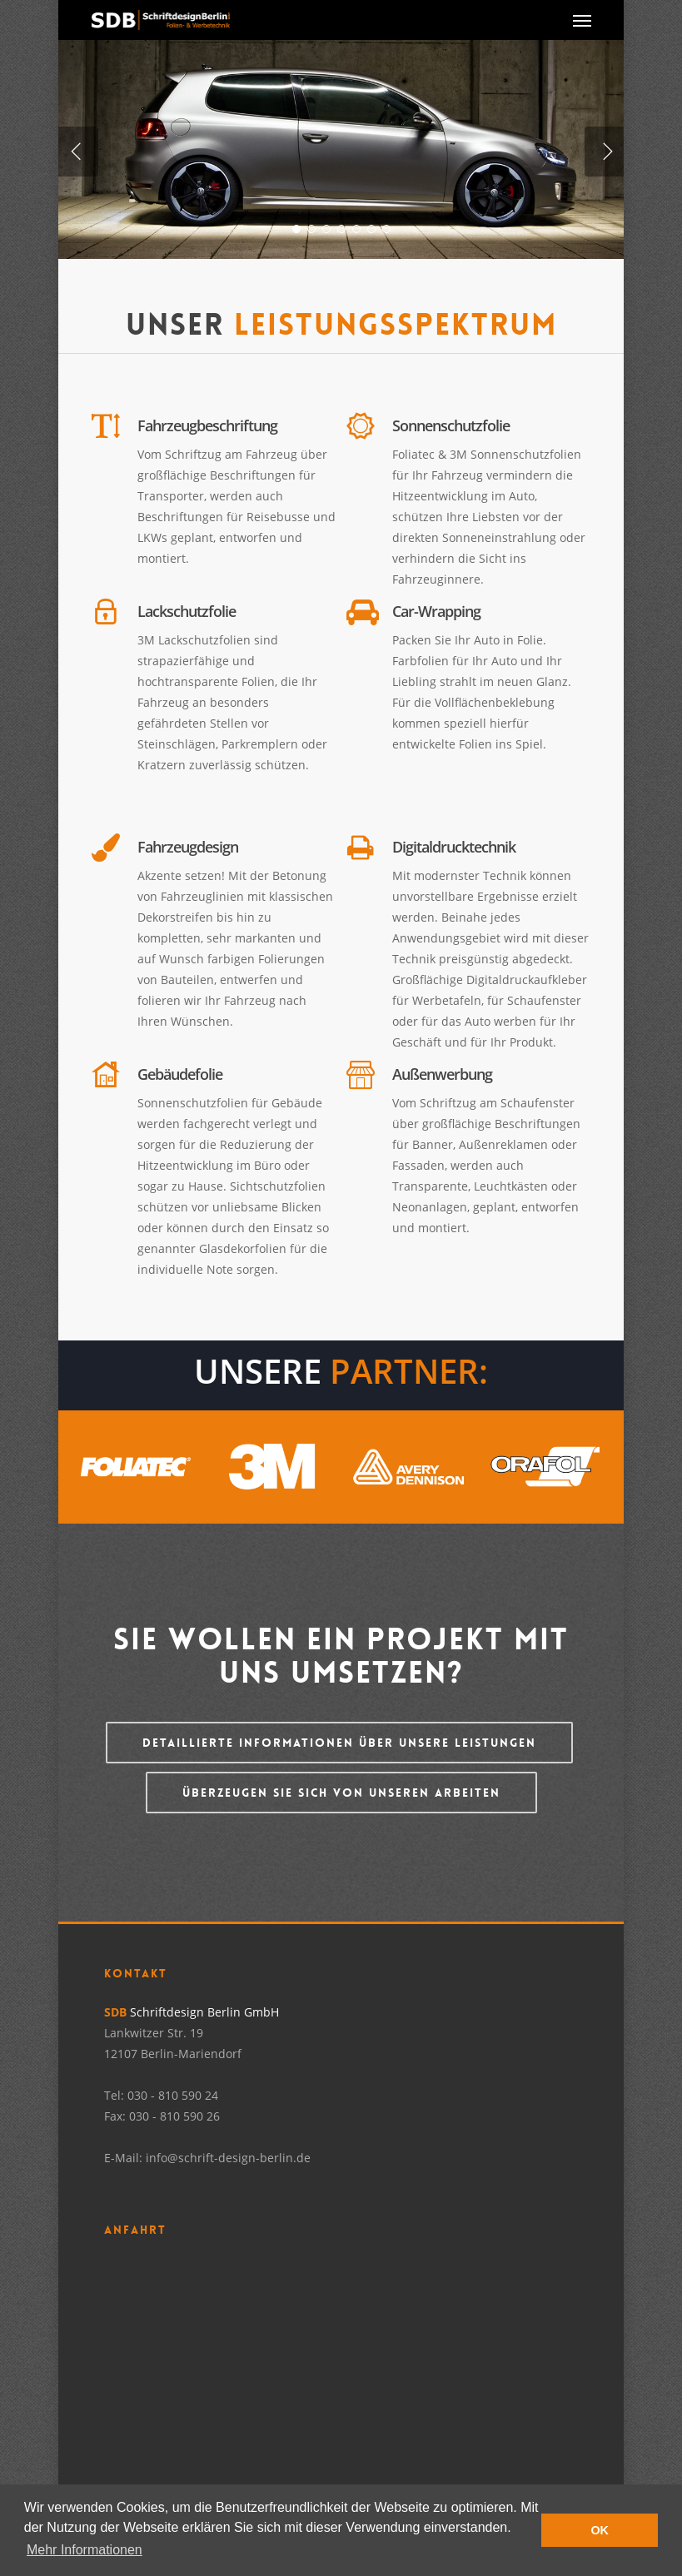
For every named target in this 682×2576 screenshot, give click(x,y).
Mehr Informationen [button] (84, 2550)
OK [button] (599, 2530)
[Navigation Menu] (582, 20)
